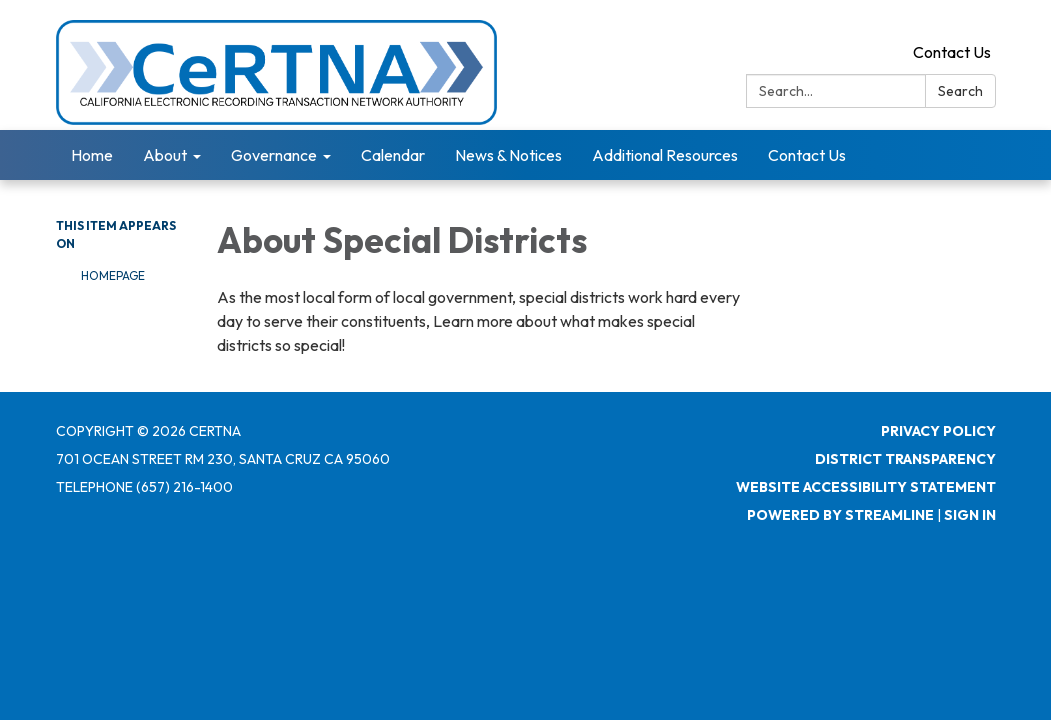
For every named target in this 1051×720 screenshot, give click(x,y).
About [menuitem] (165, 155)
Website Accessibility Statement (866, 487)
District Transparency (905, 459)
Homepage (113, 275)
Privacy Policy (938, 431)
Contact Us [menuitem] (807, 155)
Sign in (970, 515)
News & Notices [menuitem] (508, 155)
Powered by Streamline (840, 515)
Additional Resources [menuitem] (665, 155)
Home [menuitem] (92, 155)
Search (960, 91)
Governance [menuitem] (274, 155)
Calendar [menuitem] (393, 155)
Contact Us (952, 52)
